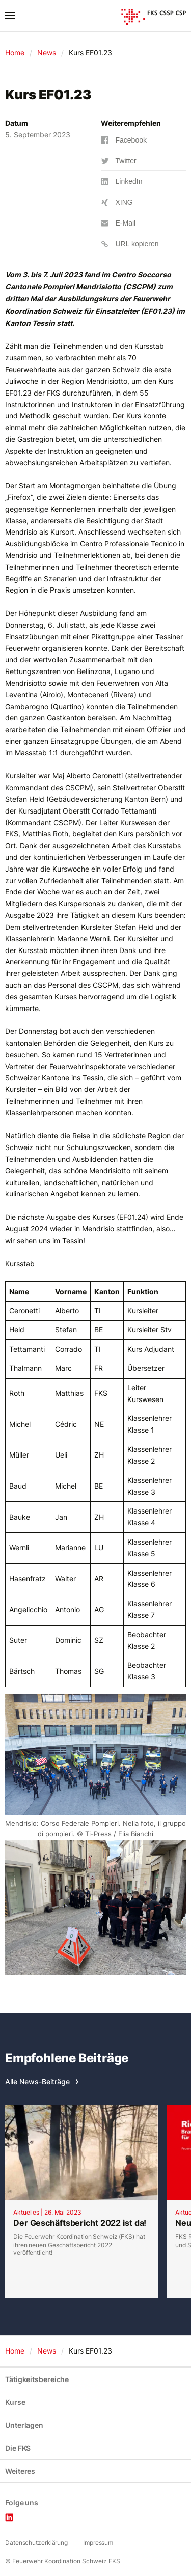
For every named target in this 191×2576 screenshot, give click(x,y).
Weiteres (20, 2471)
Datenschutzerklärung (36, 2543)
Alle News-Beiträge (37, 2081)
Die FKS (18, 2448)
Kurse (15, 2402)
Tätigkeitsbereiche (37, 2379)
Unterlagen (24, 2425)
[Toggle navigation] (10, 15)
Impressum (98, 2543)
